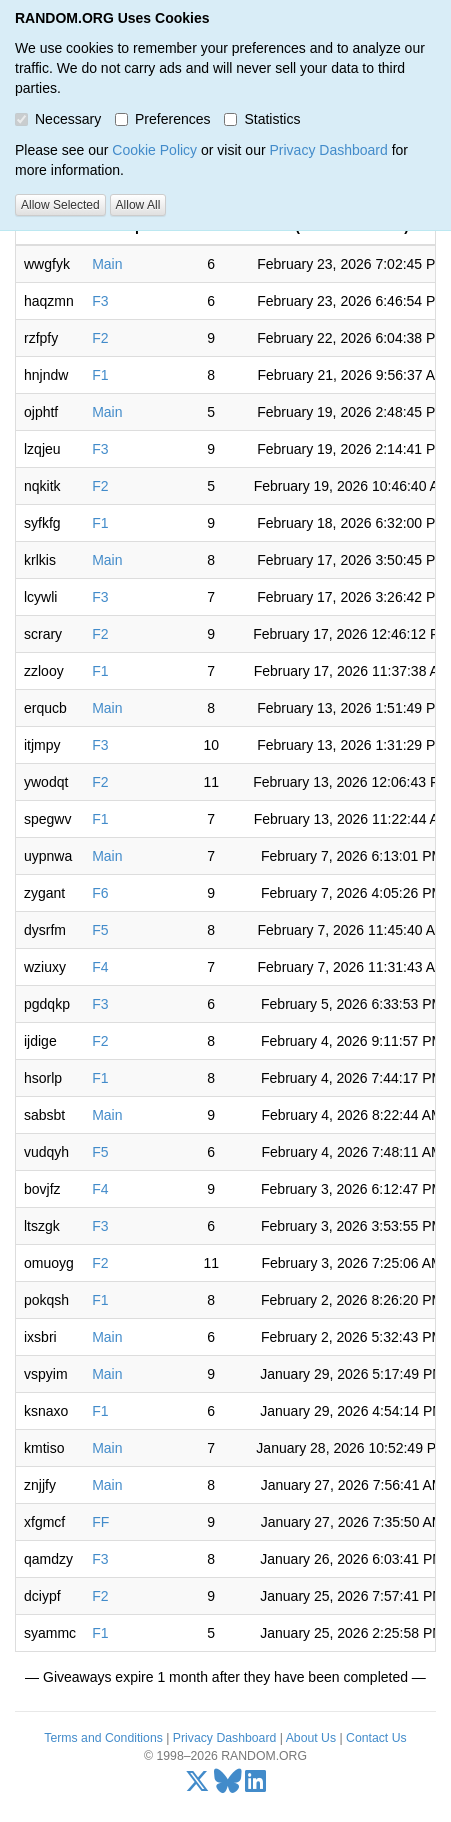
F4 (100, 967)
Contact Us (376, 1738)
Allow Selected (60, 205)
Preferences (162, 119)
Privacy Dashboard (328, 150)
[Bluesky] (228, 1786)
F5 (100, 930)
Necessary (58, 119)
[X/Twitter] (197, 1786)
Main (107, 264)
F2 (100, 338)
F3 (100, 301)
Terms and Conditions (103, 1738)
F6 (100, 893)
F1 (100, 375)
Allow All (138, 205)
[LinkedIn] (255, 1786)
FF (100, 1522)
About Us (311, 1738)
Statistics (262, 119)
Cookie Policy (154, 150)
